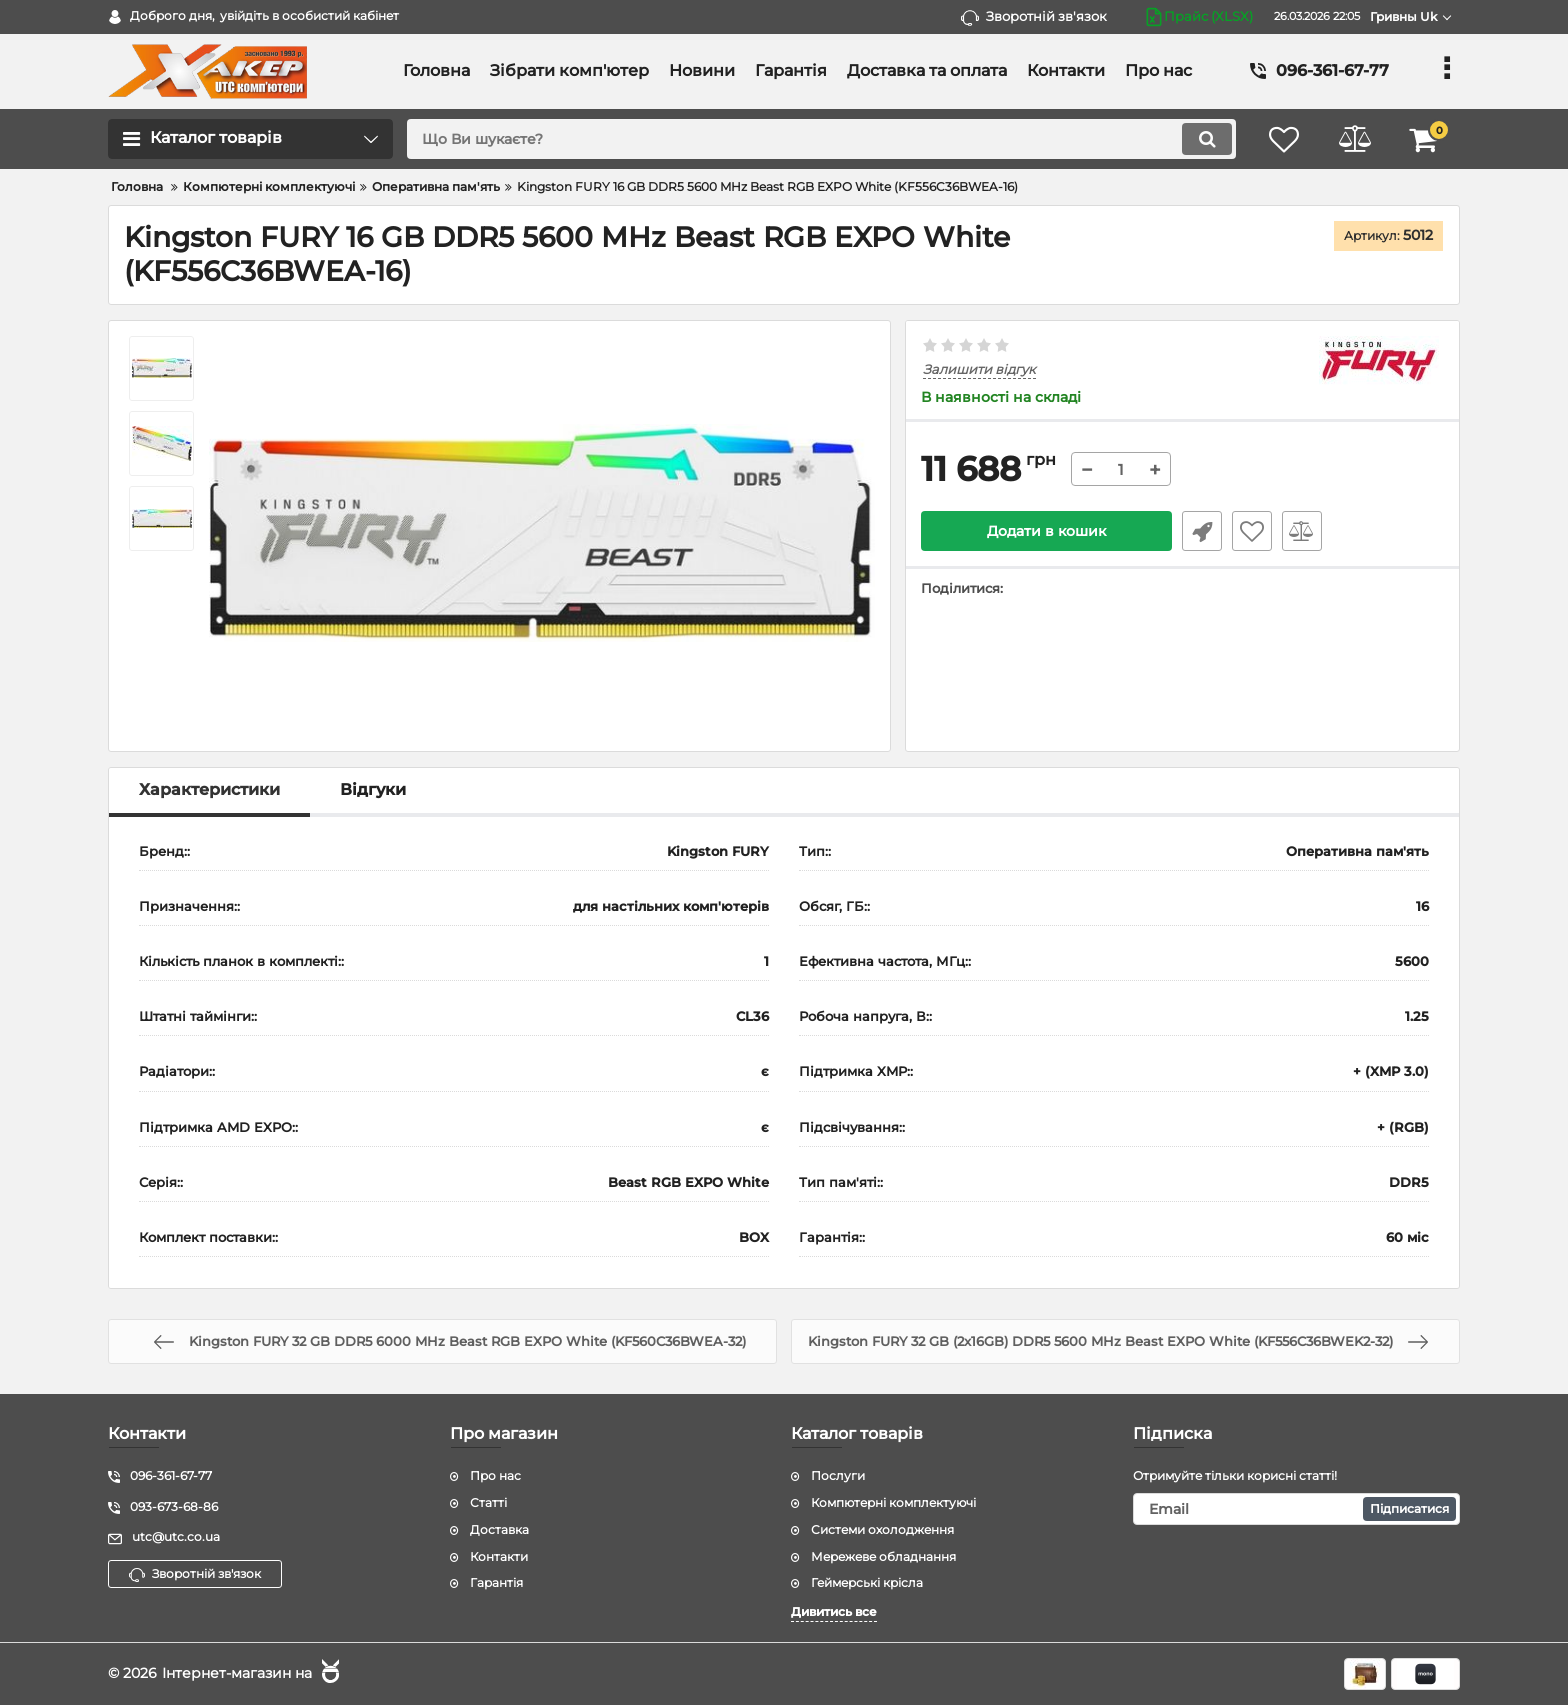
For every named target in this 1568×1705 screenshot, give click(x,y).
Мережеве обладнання (883, 1556)
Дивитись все (834, 1611)
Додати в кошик (1046, 531)
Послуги (838, 1475)
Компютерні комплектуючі (893, 1502)
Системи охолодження (882, 1529)
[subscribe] (1297, 1509)
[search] (821, 139)
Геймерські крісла (867, 1582)
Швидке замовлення (1202, 531)
